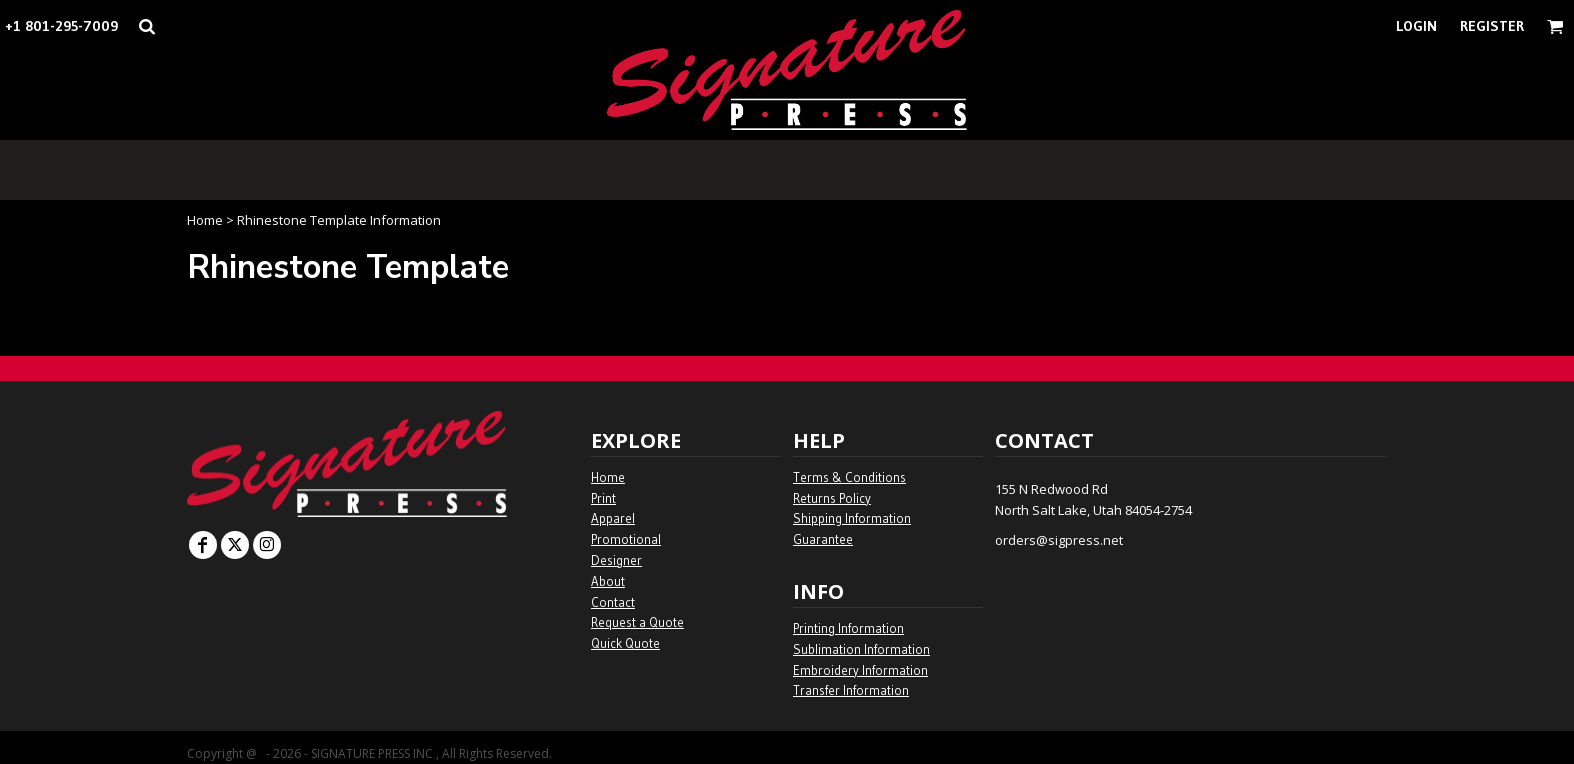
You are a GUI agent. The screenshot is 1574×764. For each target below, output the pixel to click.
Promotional (626, 539)
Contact (613, 602)
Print (603, 498)
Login (1416, 26)
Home (205, 220)
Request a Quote (637, 622)
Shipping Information (852, 518)
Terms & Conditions (849, 477)
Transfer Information (851, 690)
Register (1492, 26)
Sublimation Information (861, 649)
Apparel (613, 518)
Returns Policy (832, 498)
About (608, 581)
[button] (146, 26)
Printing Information (848, 628)
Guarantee (823, 539)
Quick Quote (625, 643)
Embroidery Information (860, 670)
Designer (616, 560)
